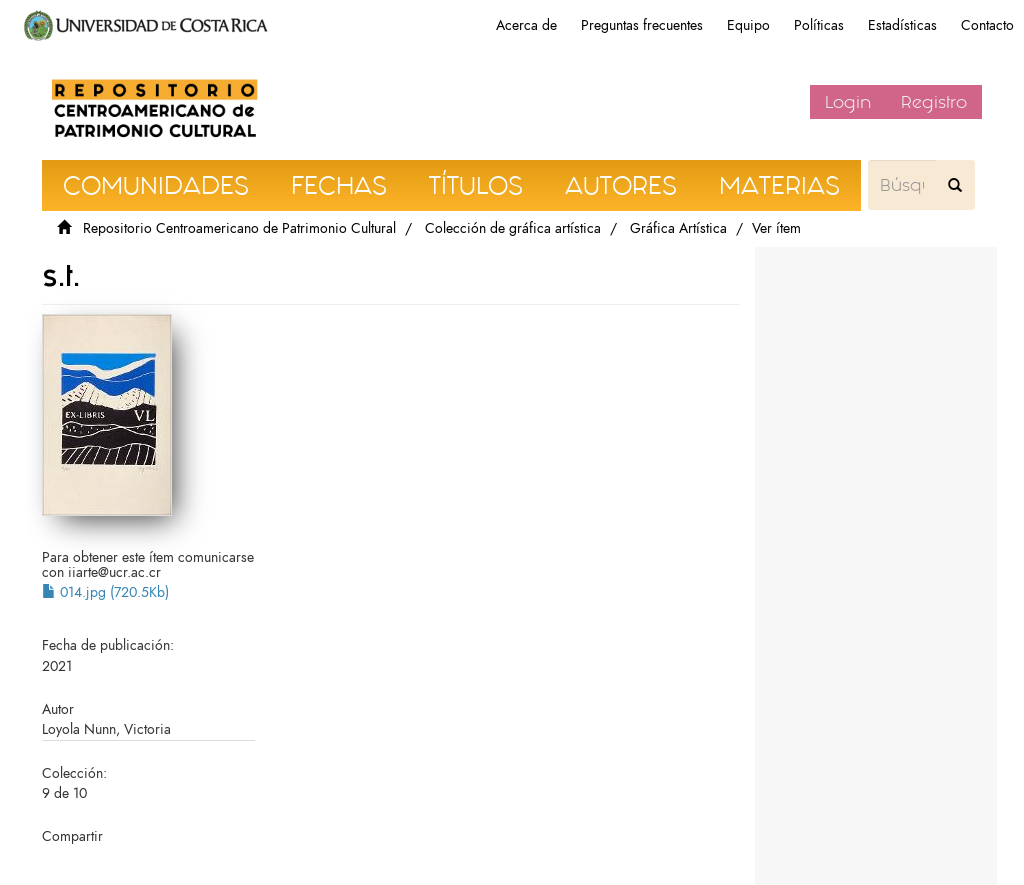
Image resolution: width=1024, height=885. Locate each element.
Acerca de (526, 25)
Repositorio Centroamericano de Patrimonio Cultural (239, 228)
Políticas (819, 25)
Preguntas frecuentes (642, 25)
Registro (934, 102)
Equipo (748, 25)
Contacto (987, 25)
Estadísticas (902, 25)
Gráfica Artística (678, 228)
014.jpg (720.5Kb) (105, 592)
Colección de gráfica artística (513, 228)
